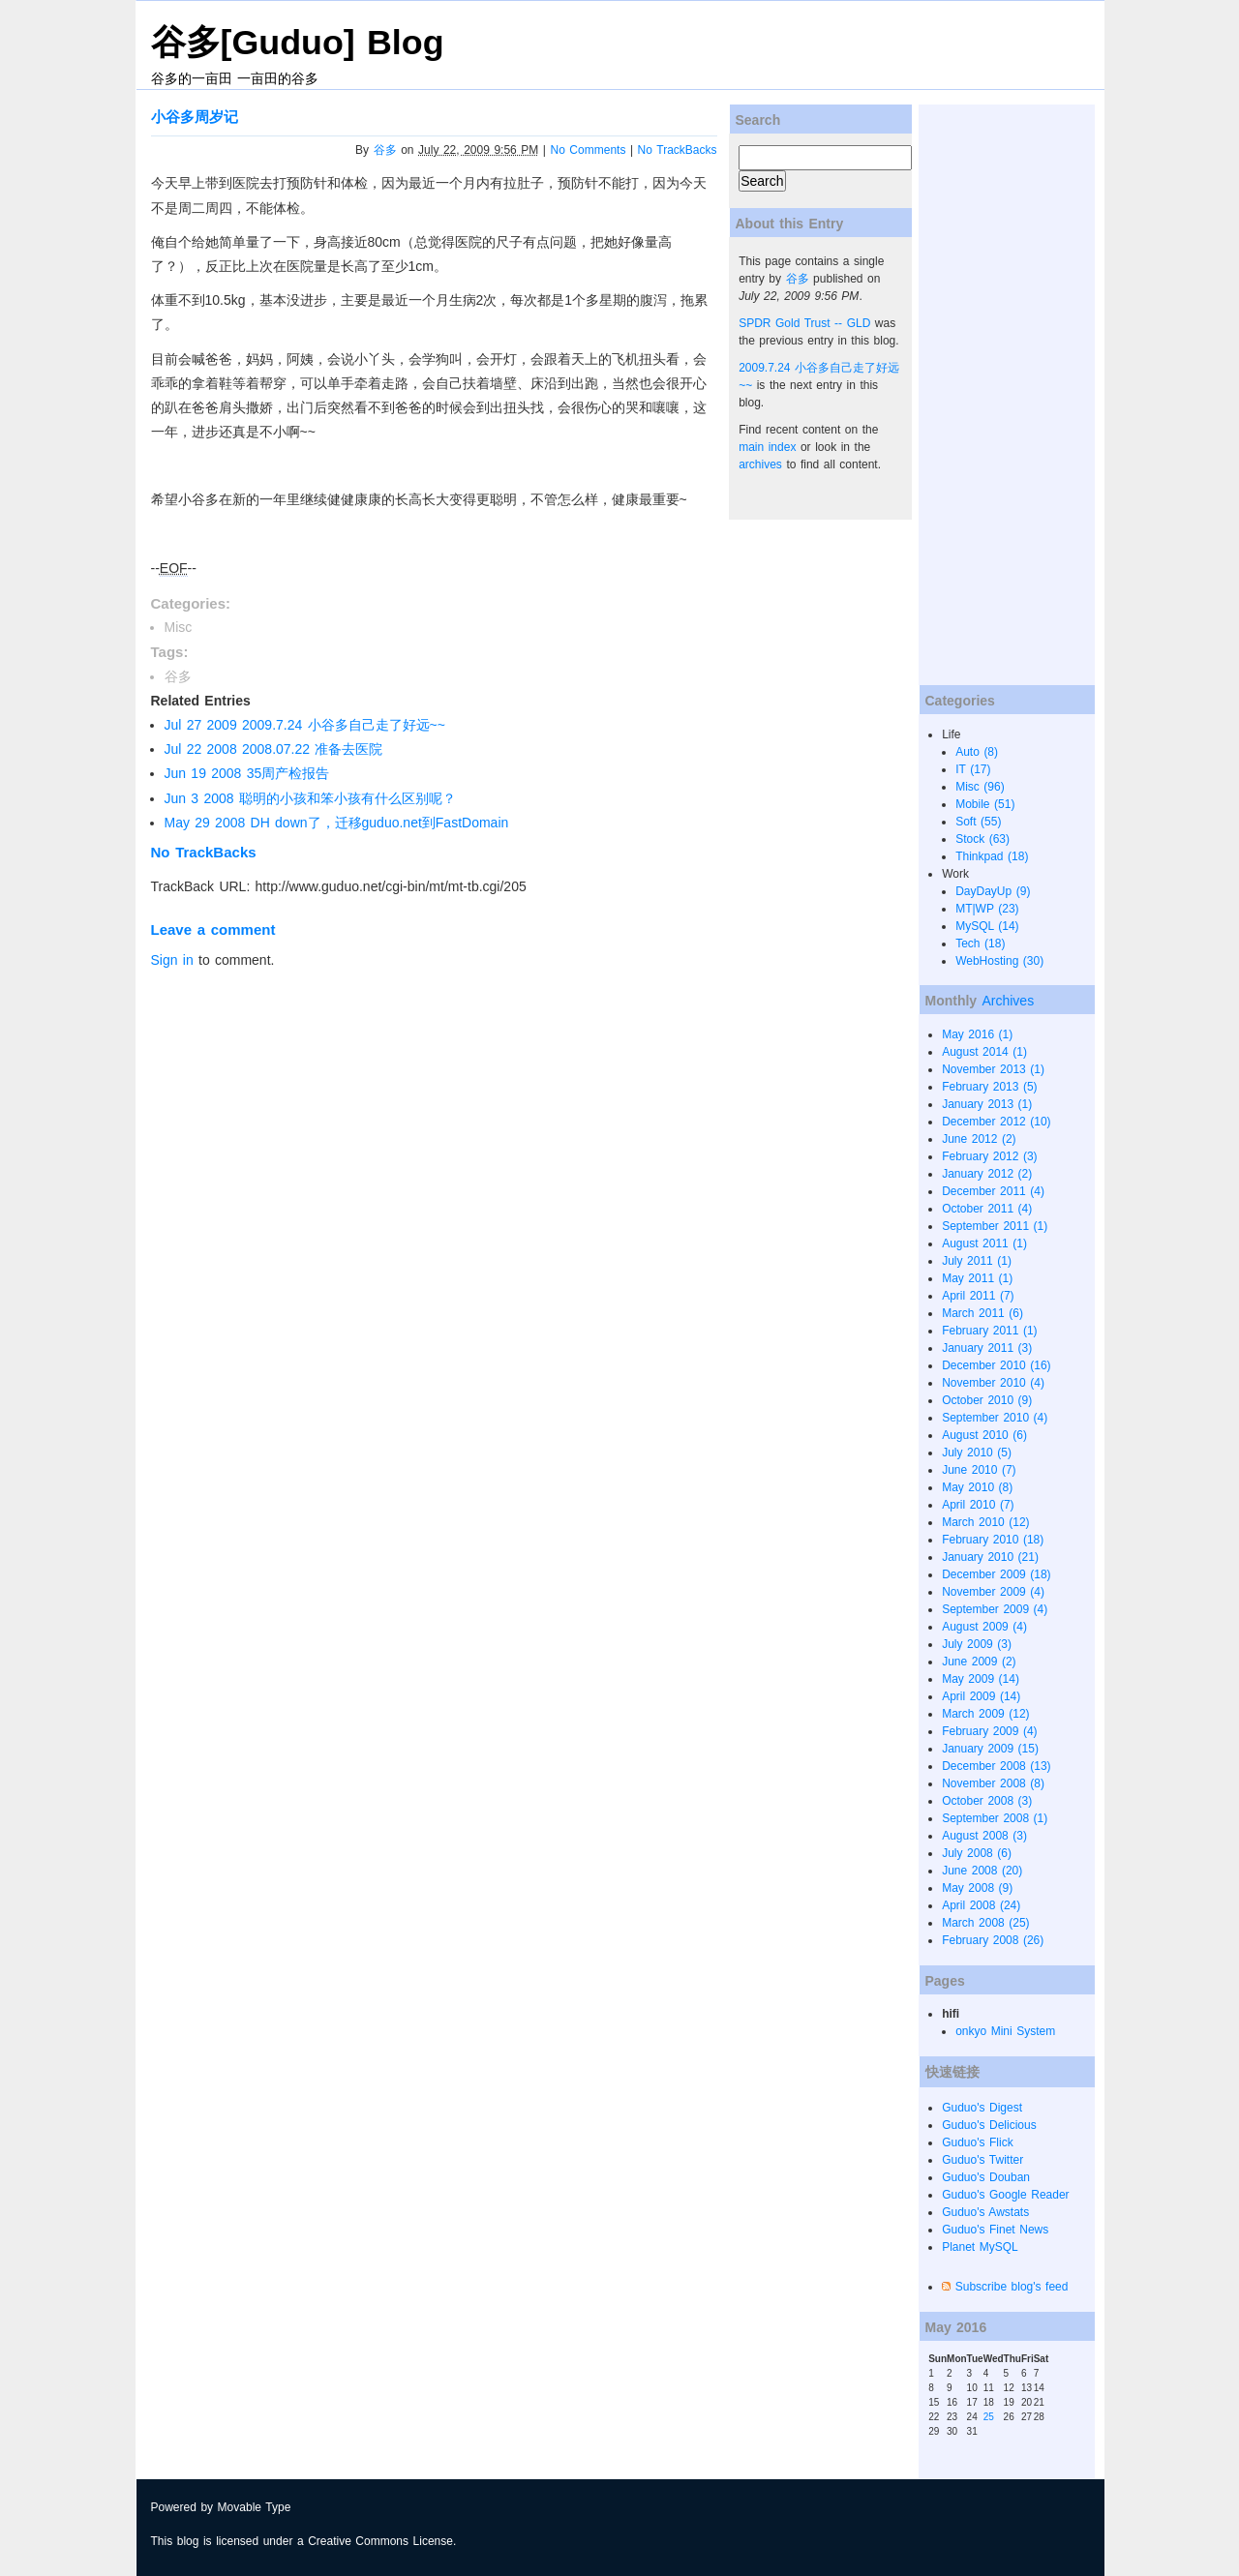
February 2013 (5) (989, 1086)
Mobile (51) (984, 804)
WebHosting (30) (999, 961)
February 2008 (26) (992, 1940)
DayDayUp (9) (992, 891)
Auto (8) (976, 752)
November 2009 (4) (993, 1592)
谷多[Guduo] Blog (297, 42)
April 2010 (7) (977, 1505)
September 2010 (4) (994, 1417)
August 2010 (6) (984, 1435)
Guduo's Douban (986, 2177)
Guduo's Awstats (985, 2212)
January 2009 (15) (990, 1748)
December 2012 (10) (996, 1121)
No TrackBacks (677, 150)
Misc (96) (980, 787)
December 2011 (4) (993, 1191)
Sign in (172, 960)
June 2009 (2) (978, 1661)
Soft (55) (978, 821)
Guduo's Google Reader (1005, 2195)
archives (760, 464)
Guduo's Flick (977, 2142)
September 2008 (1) (994, 1818)
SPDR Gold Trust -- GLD (804, 323)
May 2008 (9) (977, 1888)
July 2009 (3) (977, 1644)
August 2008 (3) (984, 1835)
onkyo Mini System (1005, 2031)
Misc (179, 627)
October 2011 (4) (987, 1208)
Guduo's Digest (982, 2107)
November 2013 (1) (993, 1069)
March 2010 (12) (985, 1522)
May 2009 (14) (980, 1679)
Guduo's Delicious (989, 2125)
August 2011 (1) (984, 1243)
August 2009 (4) (984, 1626)
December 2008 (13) (996, 1766)
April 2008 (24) (981, 1905)
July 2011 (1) (977, 1261)
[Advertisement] (996, 395)
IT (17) (972, 769)
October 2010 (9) (987, 1400)
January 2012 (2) (987, 1174)
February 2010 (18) (992, 1539)
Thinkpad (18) (991, 856)
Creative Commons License (380, 2541)
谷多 (385, 150)
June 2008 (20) (982, 1870)
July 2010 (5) (977, 1452)
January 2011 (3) (987, 1348)
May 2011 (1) (977, 1278)
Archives (1008, 1000)
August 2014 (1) (984, 1052)
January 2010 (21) (990, 1557)
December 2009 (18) (996, 1574)
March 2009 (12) (985, 1714)
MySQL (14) (986, 926)
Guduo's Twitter (982, 2160)
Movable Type (254, 2507)
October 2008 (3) (987, 1801)
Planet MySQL (980, 2247)
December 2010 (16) (996, 1365)
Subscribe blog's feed (1012, 2286)
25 (988, 2416)
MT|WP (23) (986, 908)
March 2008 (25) (985, 1923)
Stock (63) (982, 839)
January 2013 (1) (987, 1104)
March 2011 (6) (982, 1313)
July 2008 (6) (977, 1853)
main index (767, 447)
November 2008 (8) (993, 1783)
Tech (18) (980, 943)
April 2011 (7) (977, 1296)
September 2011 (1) (994, 1226)
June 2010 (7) (978, 1470)
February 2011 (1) (989, 1330)
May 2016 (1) (977, 1034)
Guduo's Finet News (995, 2229)
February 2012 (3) (989, 1156)
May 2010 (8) (977, 1487)
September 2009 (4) (994, 1609)
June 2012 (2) (978, 1139)
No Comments (588, 150)
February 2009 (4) (989, 1731)
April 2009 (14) (981, 1696)
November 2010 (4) (993, 1383)
